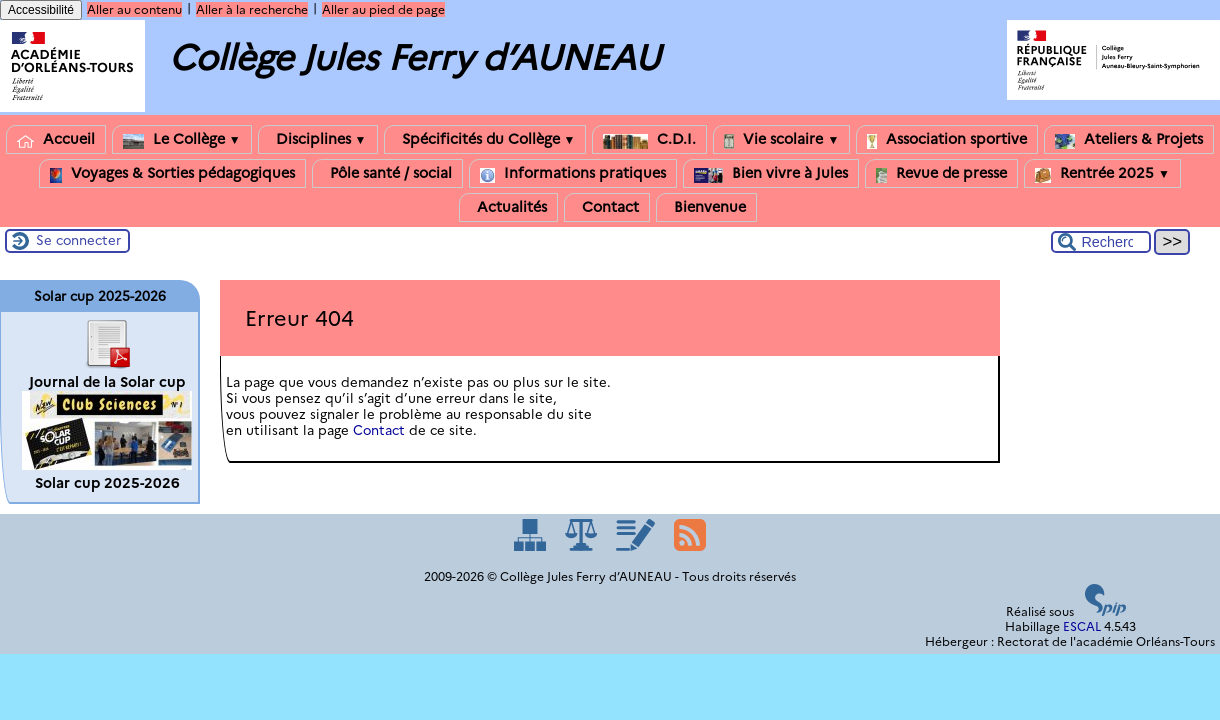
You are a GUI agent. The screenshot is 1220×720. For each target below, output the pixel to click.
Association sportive (947, 139)
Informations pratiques (573, 173)
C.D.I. (649, 139)
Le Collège (182, 139)
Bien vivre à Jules (771, 173)
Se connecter (78, 240)
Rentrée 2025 (1102, 173)
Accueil (56, 139)
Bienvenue (706, 207)
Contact (607, 207)
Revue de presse (941, 173)
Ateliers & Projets (1129, 139)
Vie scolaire (781, 139)
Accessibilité (41, 10)
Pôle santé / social (387, 173)
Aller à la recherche (252, 9)
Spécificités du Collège (485, 139)
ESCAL (1082, 626)
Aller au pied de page (383, 9)
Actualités (508, 207)
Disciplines (318, 139)
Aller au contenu (134, 9)
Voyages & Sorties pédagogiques (172, 173)
